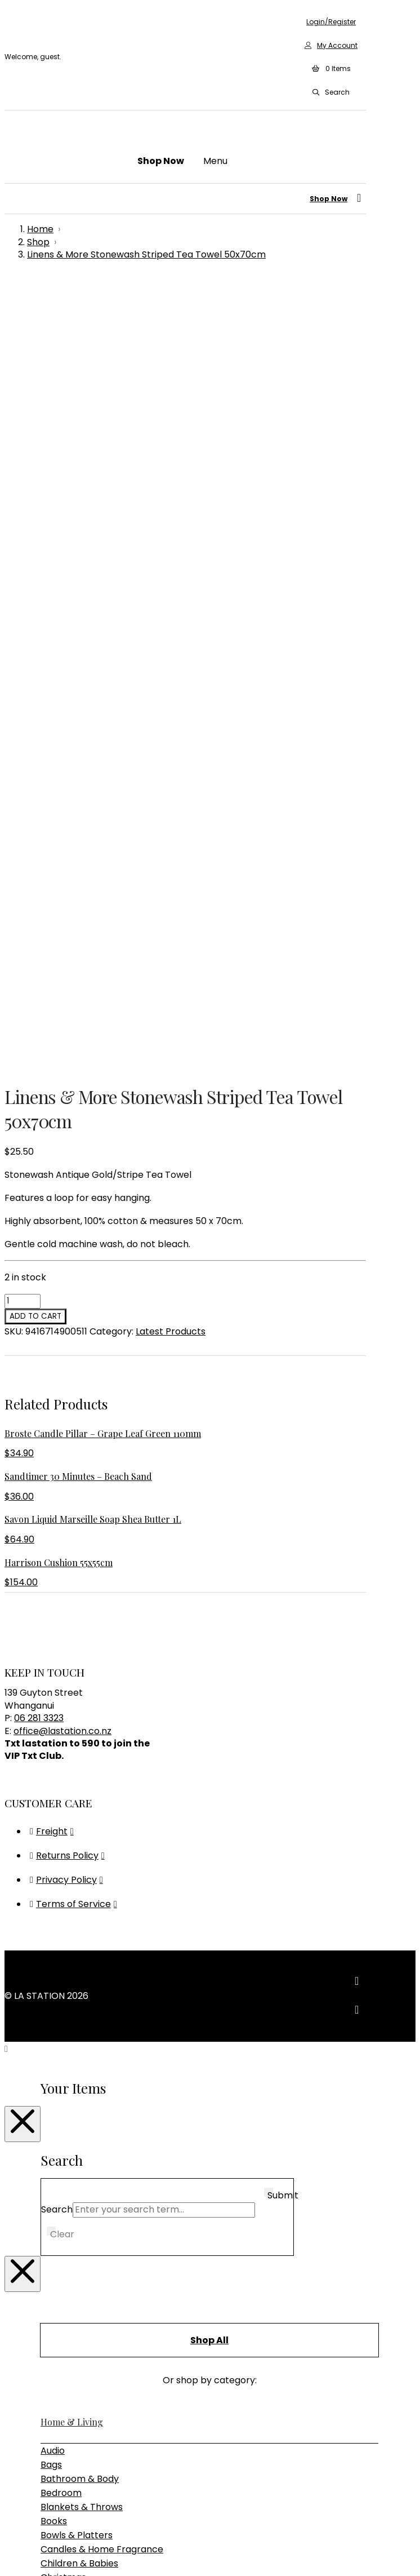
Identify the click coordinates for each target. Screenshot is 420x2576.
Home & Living (72, 1648)
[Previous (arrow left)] (9, 2567)
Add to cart (35, 542)
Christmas (63, 1803)
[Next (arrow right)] (20, 2567)
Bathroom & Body (80, 1705)
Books (54, 1747)
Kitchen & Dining (77, 1888)
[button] (331, 69)
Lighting (59, 2122)
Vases (54, 1986)
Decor (54, 1845)
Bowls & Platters (77, 1761)
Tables (55, 2097)
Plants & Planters (79, 1944)
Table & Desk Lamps (86, 2165)
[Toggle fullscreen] (20, 2553)
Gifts (50, 2190)
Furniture (61, 2012)
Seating (57, 2069)
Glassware (64, 1860)
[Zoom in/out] (9, 2553)
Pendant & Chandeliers (91, 2151)
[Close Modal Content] (23, 1350)
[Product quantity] (23, 527)
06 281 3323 (39, 944)
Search (57, 1435)
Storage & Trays (76, 1972)
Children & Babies (79, 1789)
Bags (51, 1690)
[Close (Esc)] (42, 2553)
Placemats (64, 1930)
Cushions (60, 1831)
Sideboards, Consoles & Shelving (111, 2083)
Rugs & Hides (68, 1958)
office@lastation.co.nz (62, 957)
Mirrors (56, 1902)
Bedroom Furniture (82, 2040)
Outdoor (59, 2055)
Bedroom (61, 1719)
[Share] (31, 2553)
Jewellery (62, 1874)
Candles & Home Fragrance (102, 1775)
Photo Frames (72, 1916)
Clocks (55, 1817)
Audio (53, 1676)
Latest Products (170, 557)
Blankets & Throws (82, 1733)
